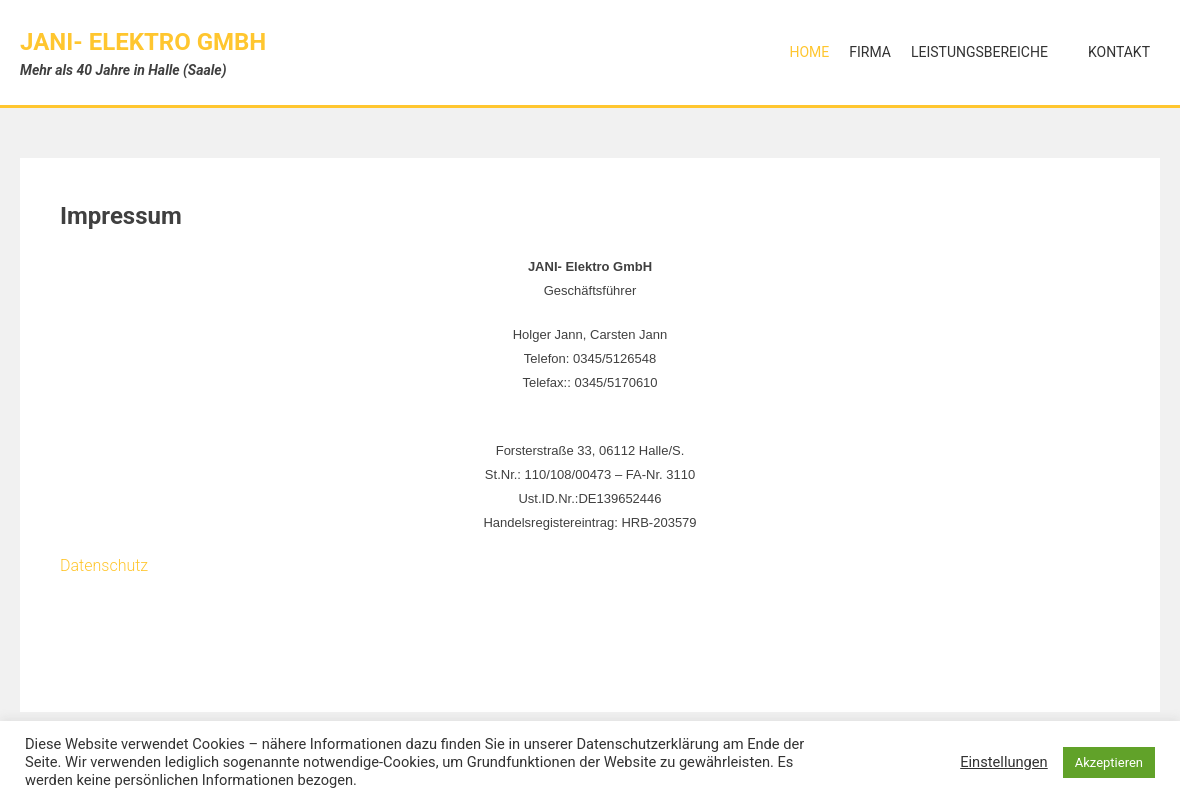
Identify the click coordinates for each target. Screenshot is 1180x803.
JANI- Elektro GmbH (143, 42)
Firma (870, 52)
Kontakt (1119, 52)
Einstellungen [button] (1004, 762)
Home (809, 52)
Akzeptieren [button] (1109, 762)
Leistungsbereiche (979, 52)
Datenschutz (104, 565)
